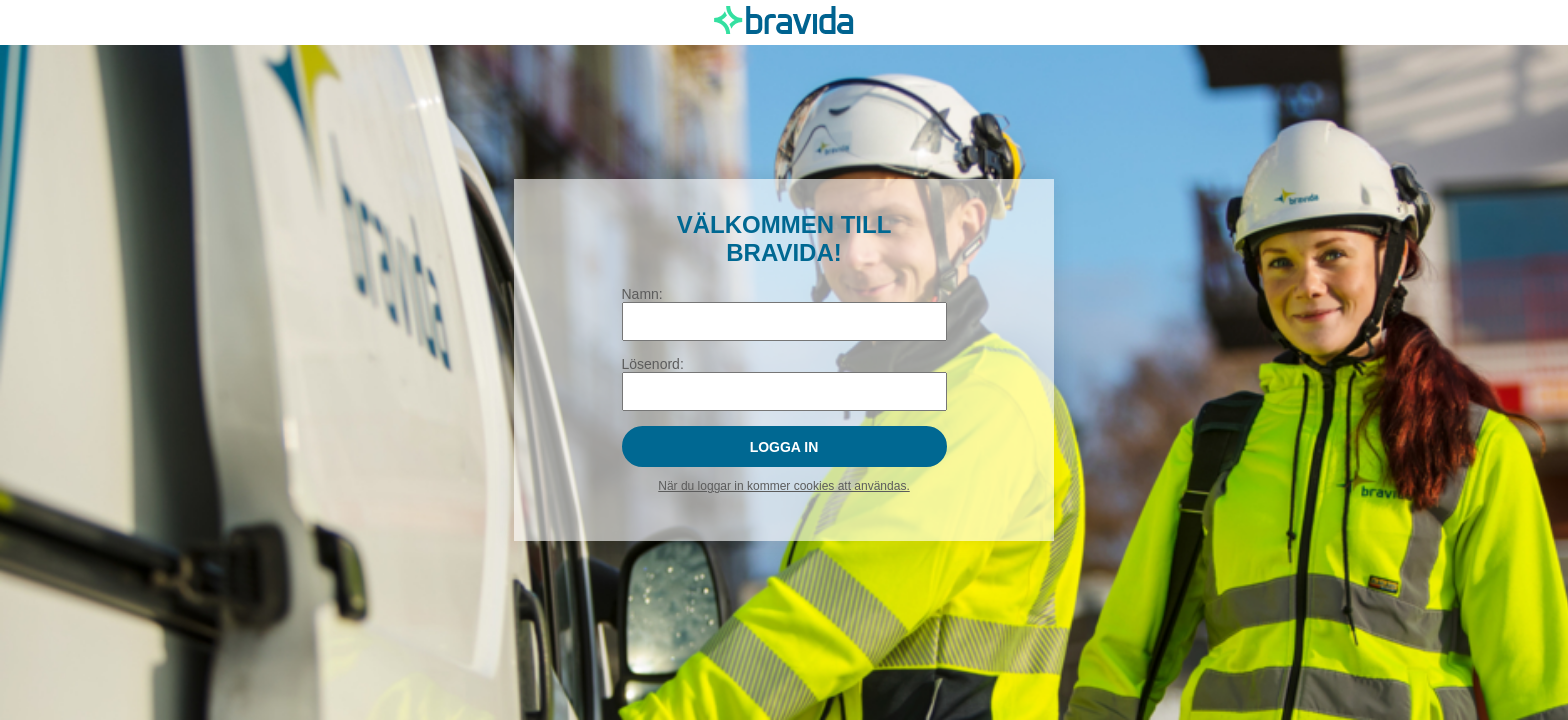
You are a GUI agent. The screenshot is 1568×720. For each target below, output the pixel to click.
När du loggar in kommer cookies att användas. (783, 486)
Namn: (642, 294)
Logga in (784, 447)
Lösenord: (653, 364)
